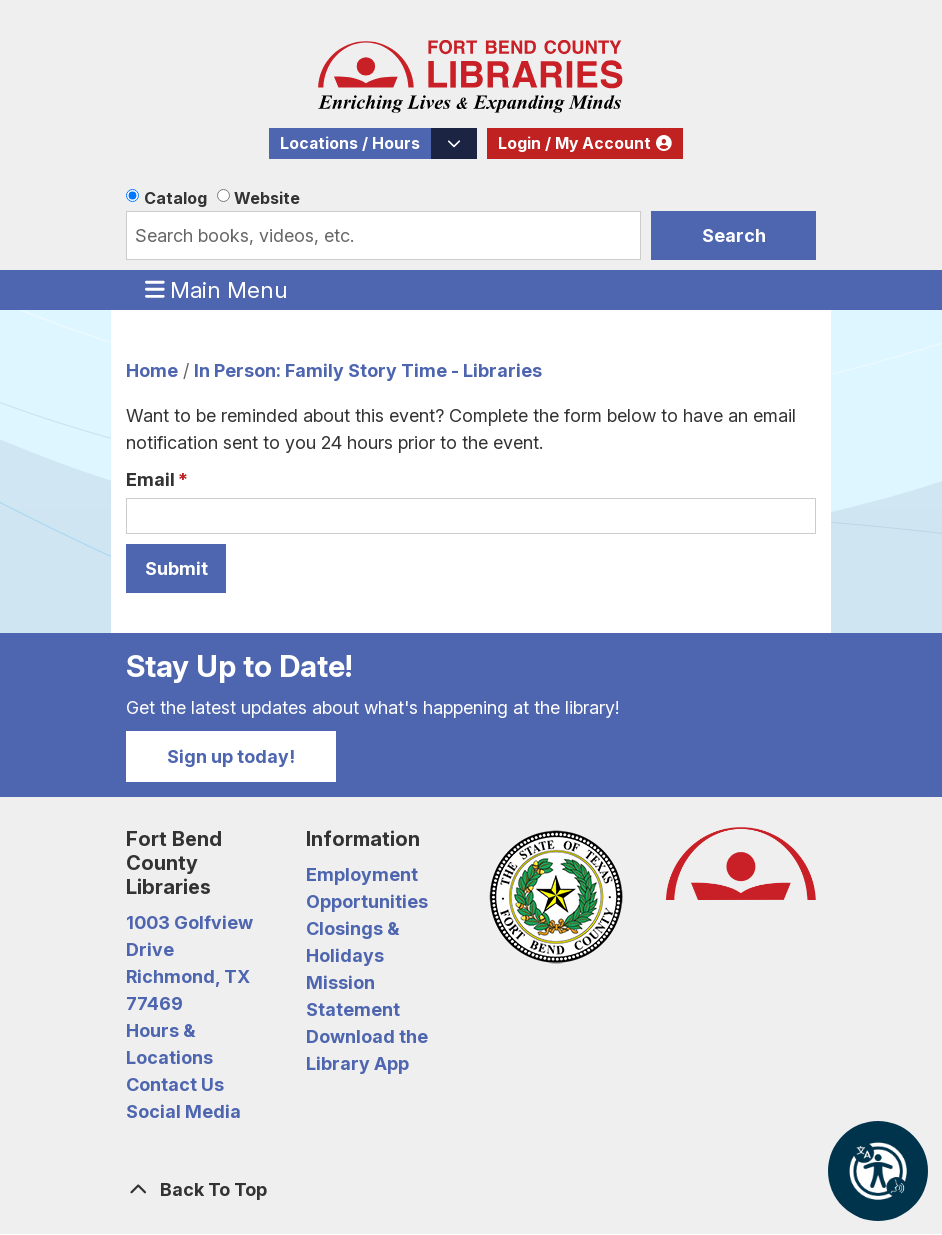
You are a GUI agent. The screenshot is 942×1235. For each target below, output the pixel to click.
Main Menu (217, 289)
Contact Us (175, 1084)
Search (734, 235)
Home (152, 370)
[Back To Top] (471, 1189)
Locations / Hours (350, 143)
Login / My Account (574, 143)
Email (150, 479)
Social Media (183, 1111)
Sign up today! (231, 756)
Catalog (175, 198)
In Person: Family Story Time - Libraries (368, 370)
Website (267, 198)
